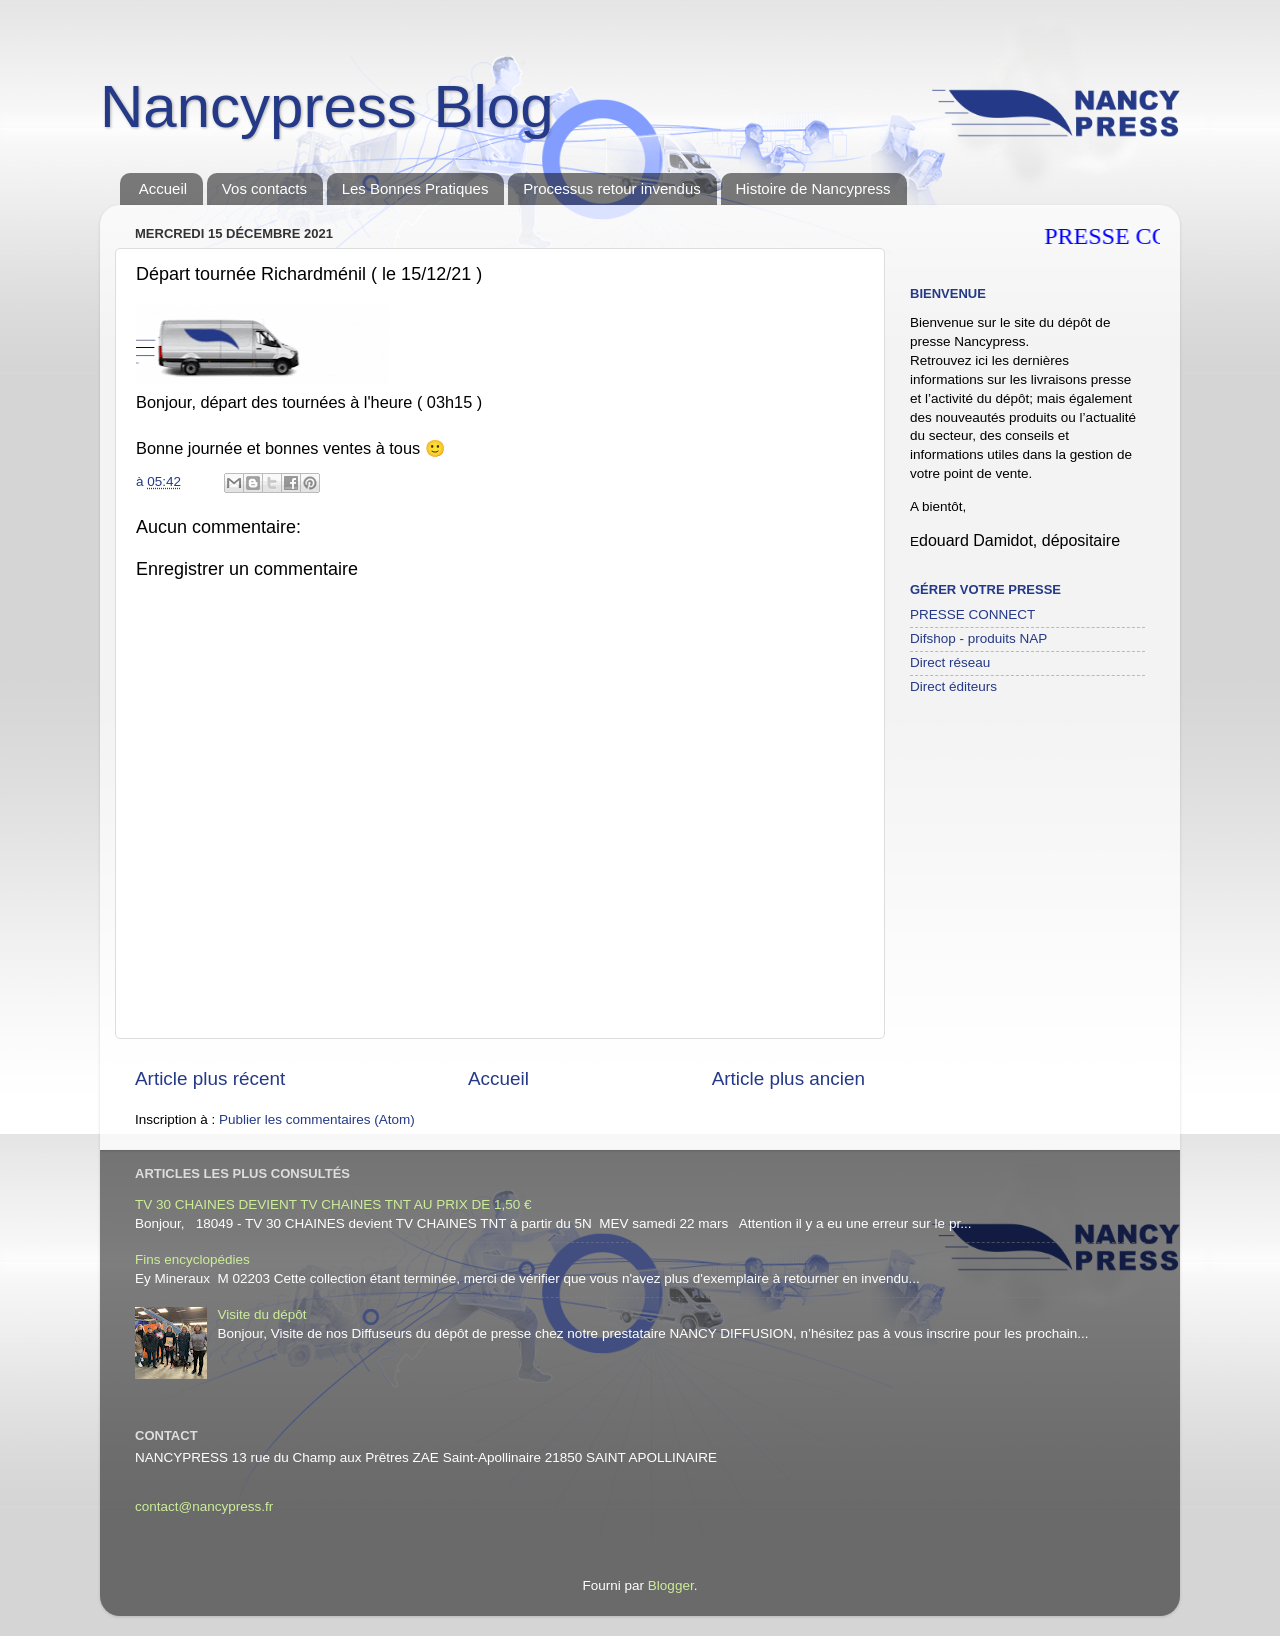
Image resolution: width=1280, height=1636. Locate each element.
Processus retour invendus (612, 188)
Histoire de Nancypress (813, 188)
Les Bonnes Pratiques (415, 188)
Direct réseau (950, 662)
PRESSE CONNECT (972, 614)
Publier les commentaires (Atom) (317, 1119)
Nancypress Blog (327, 106)
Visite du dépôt (261, 1314)
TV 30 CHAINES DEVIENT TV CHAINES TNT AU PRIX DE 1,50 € (333, 1204)
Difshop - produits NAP (978, 638)
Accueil (163, 188)
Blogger (671, 1585)
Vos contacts (264, 188)
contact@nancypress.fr (204, 1506)
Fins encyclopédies (192, 1259)
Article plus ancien (788, 1078)
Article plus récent (210, 1078)
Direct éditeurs (953, 686)
